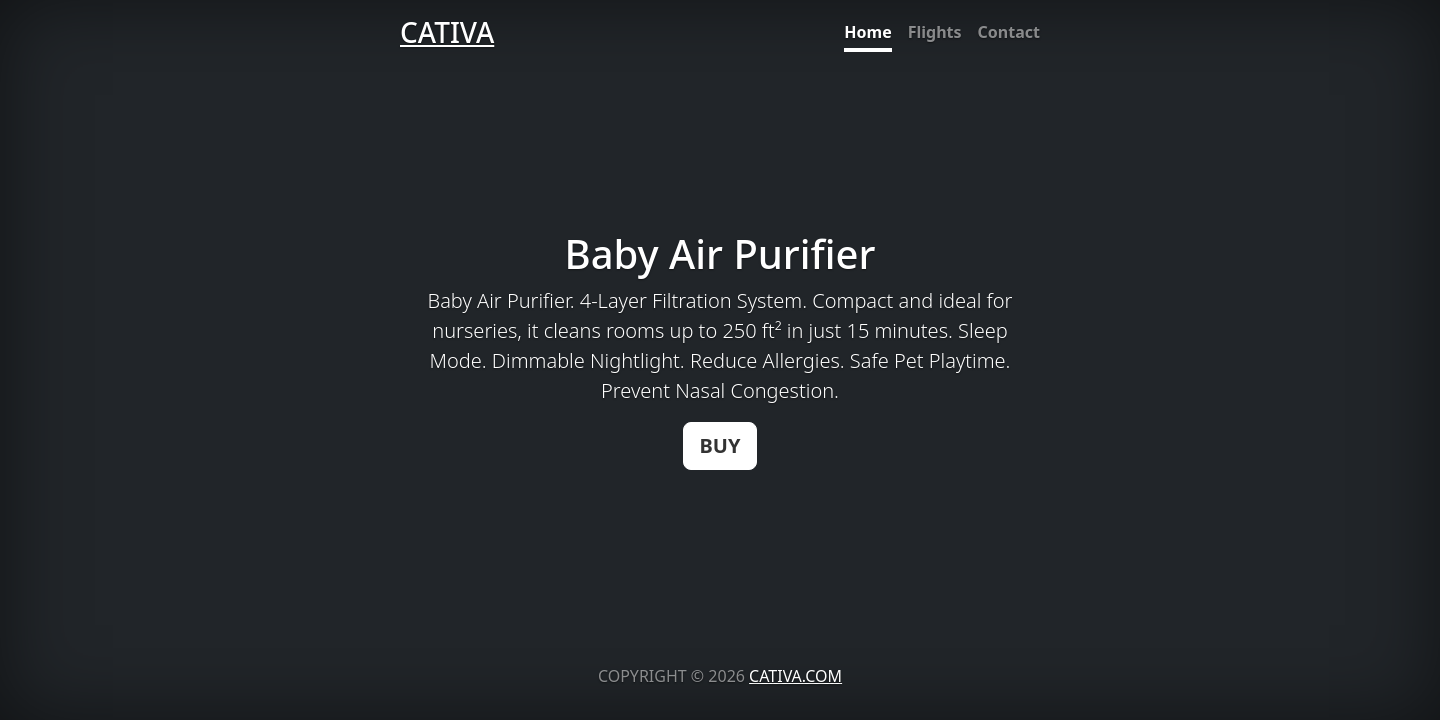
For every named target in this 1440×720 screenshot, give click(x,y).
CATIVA (447, 32)
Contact (1009, 32)
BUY (720, 445)
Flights (935, 32)
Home (867, 32)
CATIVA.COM (795, 676)
